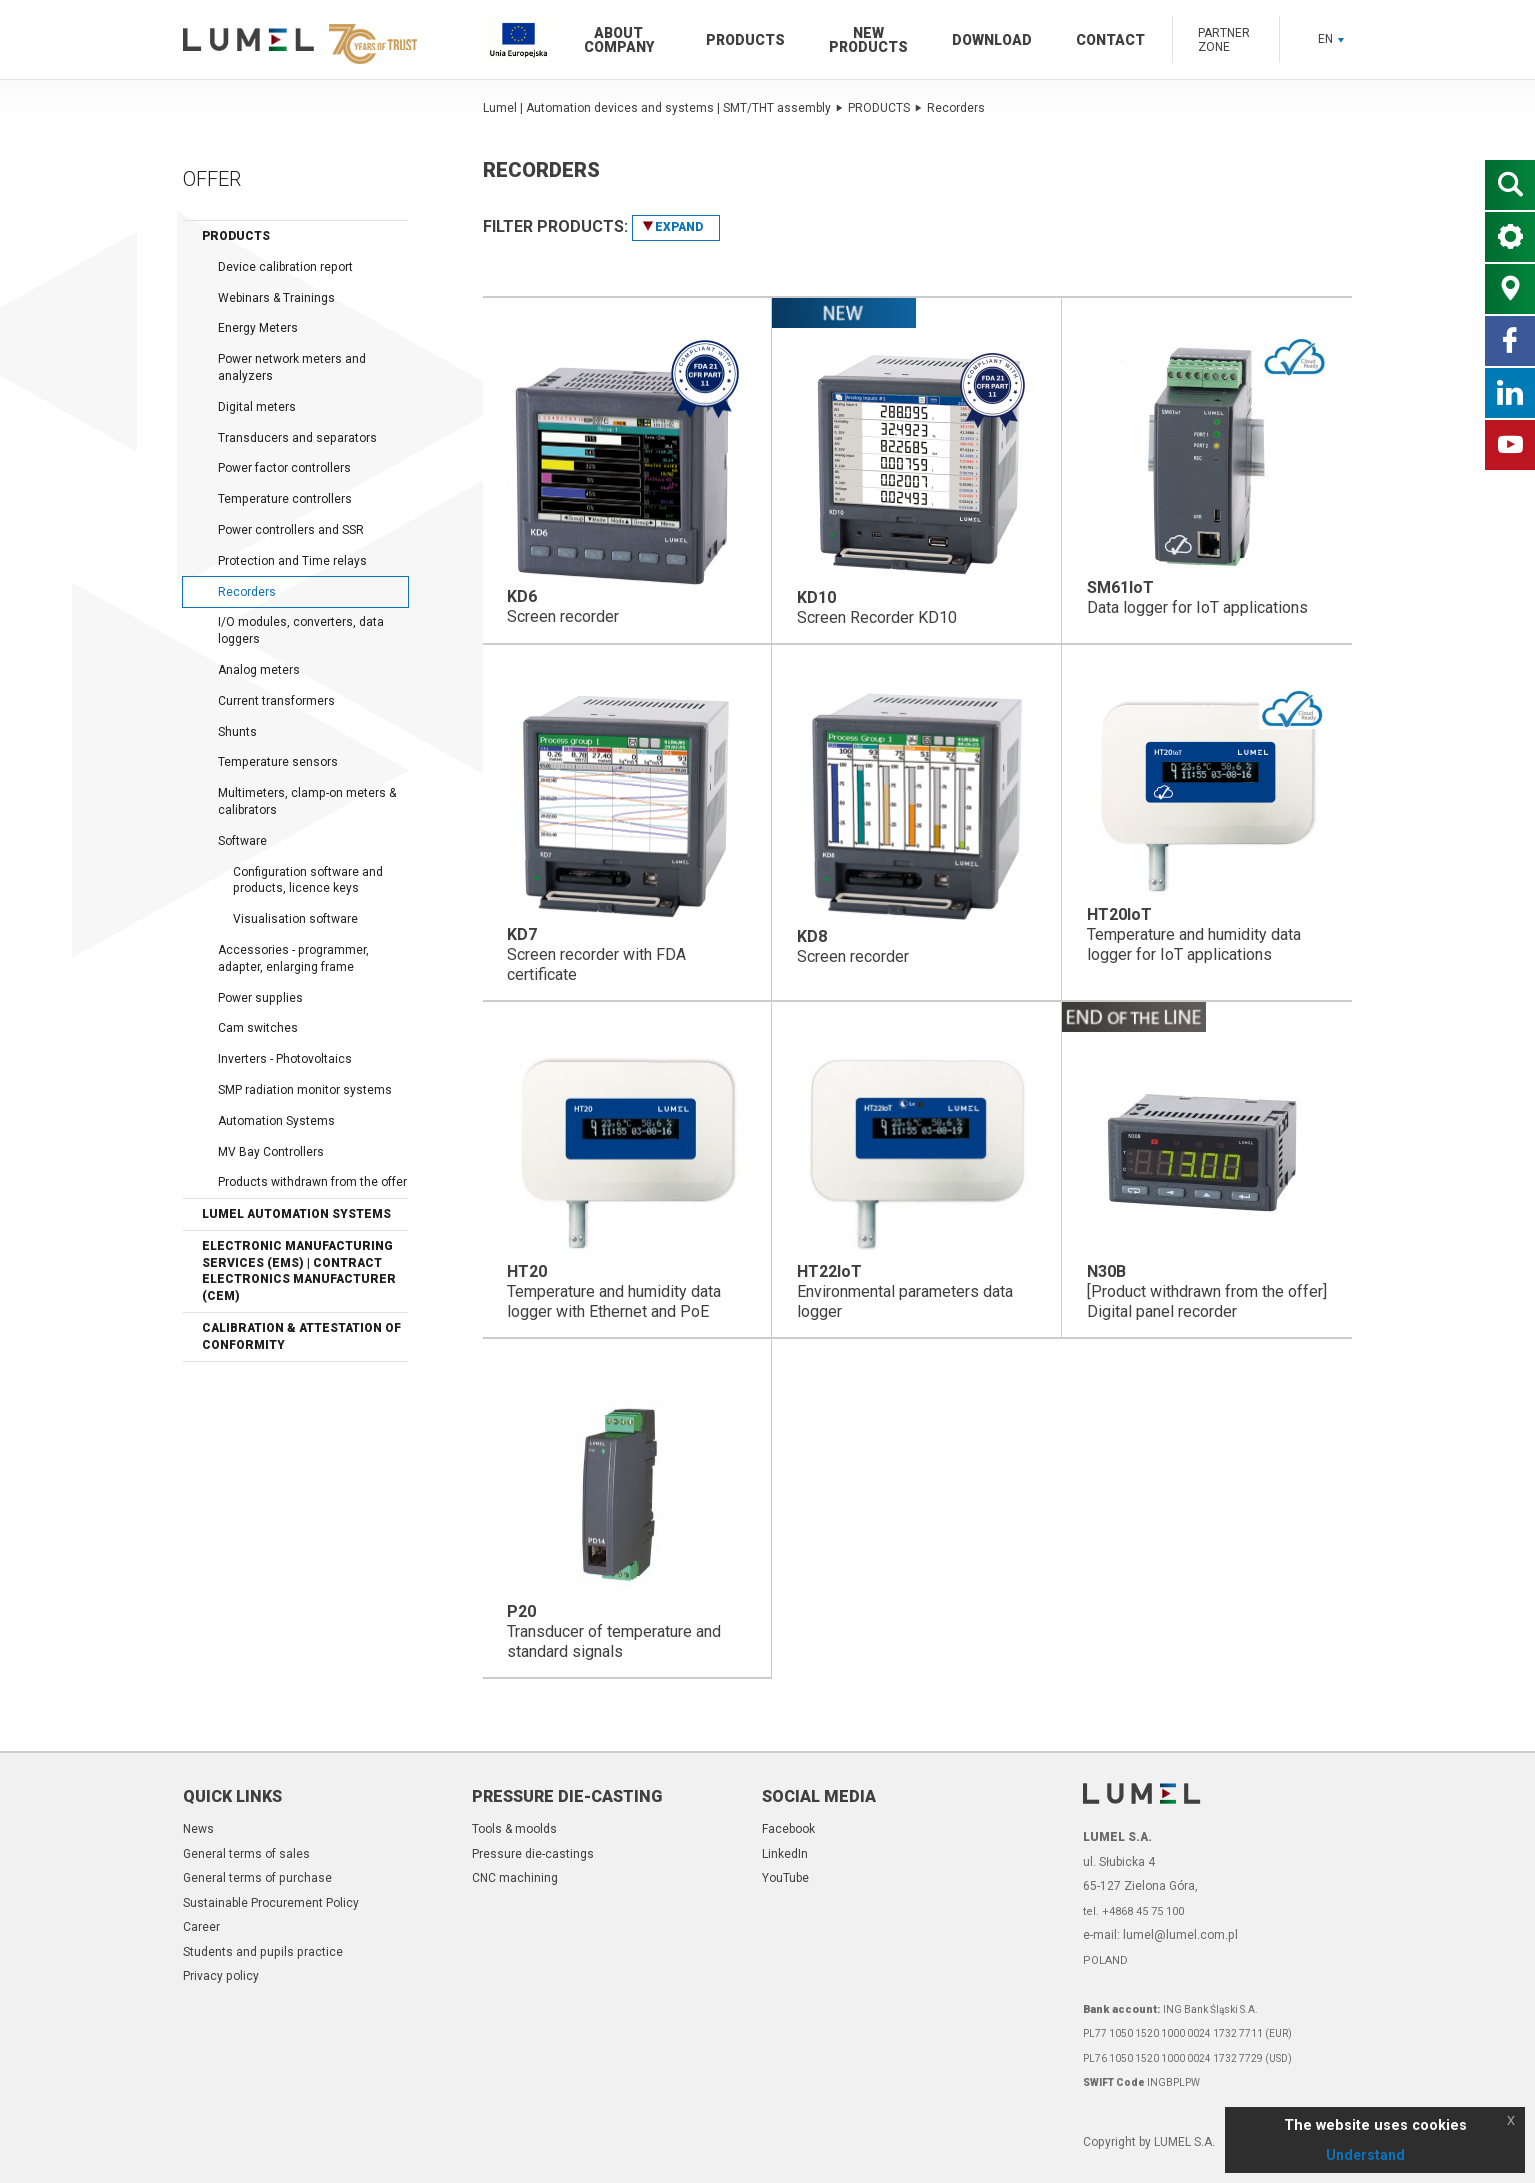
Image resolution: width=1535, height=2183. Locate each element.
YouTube (785, 1878)
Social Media (819, 1796)
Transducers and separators (297, 438)
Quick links (232, 1796)
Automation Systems (276, 1121)
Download (992, 40)
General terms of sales (246, 1854)
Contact (1110, 40)
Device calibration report (285, 267)
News (198, 1829)
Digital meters (257, 407)
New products (868, 40)
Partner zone (1224, 40)
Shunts (237, 732)
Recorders (247, 592)
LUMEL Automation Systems (296, 1214)
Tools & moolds (514, 1829)
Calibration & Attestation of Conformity (301, 1336)
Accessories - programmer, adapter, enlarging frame (293, 958)
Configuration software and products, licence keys (308, 880)
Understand (1365, 2155)
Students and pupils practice (263, 1952)
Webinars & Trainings (276, 298)
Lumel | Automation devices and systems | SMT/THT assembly (663, 108)
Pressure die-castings (533, 1854)
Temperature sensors (278, 762)
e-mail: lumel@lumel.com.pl (1160, 1935)
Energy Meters (258, 328)
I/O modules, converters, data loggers (301, 630)
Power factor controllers (284, 468)
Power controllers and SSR (291, 530)
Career (201, 1927)
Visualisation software (295, 919)
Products (745, 40)
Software (242, 841)
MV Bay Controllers (271, 1152)
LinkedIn (785, 1854)
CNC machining (515, 1878)
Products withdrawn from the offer (312, 1182)
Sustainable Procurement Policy (271, 1903)
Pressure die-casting (567, 1796)
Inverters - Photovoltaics (285, 1059)
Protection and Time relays (292, 561)
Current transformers (276, 701)
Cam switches (258, 1028)
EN (1331, 39)
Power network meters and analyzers (292, 367)
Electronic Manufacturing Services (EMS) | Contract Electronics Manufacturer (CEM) (299, 1271)
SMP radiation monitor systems (305, 1090)
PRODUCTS (885, 108)
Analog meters (259, 670)
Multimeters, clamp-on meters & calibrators (307, 801)
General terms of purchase (257, 1878)
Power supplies (260, 998)
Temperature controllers (285, 499)
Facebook (788, 1829)
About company (619, 40)
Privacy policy (221, 1976)
